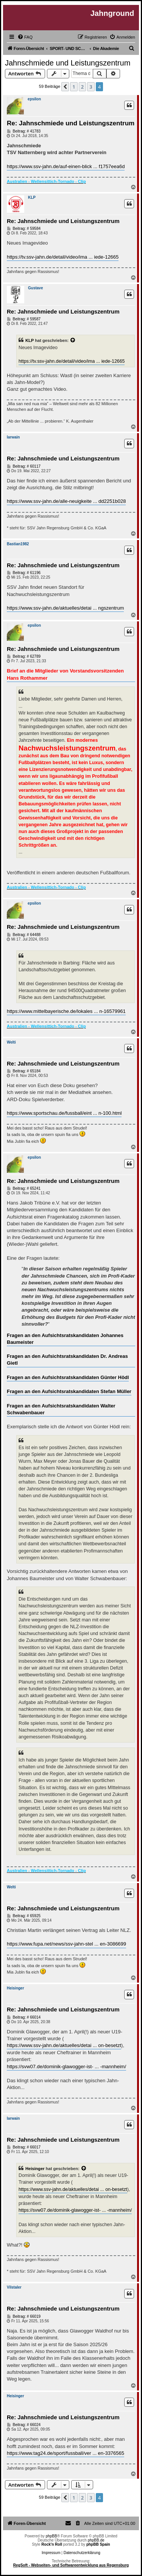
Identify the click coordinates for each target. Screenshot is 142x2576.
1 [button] (73, 86)
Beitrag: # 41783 (24, 131)
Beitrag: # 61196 (24, 573)
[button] (65, 86)
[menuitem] (25, 37)
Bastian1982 (18, 544)
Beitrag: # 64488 (24, 935)
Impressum (51, 2553)
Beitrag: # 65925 (24, 1916)
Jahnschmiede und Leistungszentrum (67, 63)
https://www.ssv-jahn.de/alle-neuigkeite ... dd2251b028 (66, 501)
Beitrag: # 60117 (24, 466)
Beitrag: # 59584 (24, 228)
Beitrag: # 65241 (24, 1188)
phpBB (51, 2536)
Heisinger (15, 1988)
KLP (32, 197)
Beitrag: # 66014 (24, 2017)
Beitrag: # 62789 (24, 656)
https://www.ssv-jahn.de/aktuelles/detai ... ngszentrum (65, 608)
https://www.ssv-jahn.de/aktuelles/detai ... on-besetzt (64, 2045)
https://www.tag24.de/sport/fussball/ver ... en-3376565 (65, 2453)
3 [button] (90, 86)
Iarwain (13, 437)
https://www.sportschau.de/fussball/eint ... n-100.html (64, 1113)
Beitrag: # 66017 (24, 2147)
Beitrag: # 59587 (24, 319)
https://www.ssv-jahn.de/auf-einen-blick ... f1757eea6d (66, 166)
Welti (11, 1042)
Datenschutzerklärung (82, 2553)
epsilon (34, 99)
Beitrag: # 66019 (24, 2316)
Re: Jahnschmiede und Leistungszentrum (70, 123)
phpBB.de (96, 2540)
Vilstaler (14, 2287)
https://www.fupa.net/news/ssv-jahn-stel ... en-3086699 (66, 1944)
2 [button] (82, 86)
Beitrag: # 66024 (24, 2425)
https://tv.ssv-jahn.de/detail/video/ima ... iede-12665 (63, 257)
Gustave (35, 288)
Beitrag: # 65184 (24, 1071)
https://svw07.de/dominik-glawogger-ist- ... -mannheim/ (66, 2066)
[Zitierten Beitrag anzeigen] (73, 340)
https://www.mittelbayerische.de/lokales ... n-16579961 (66, 1011)
